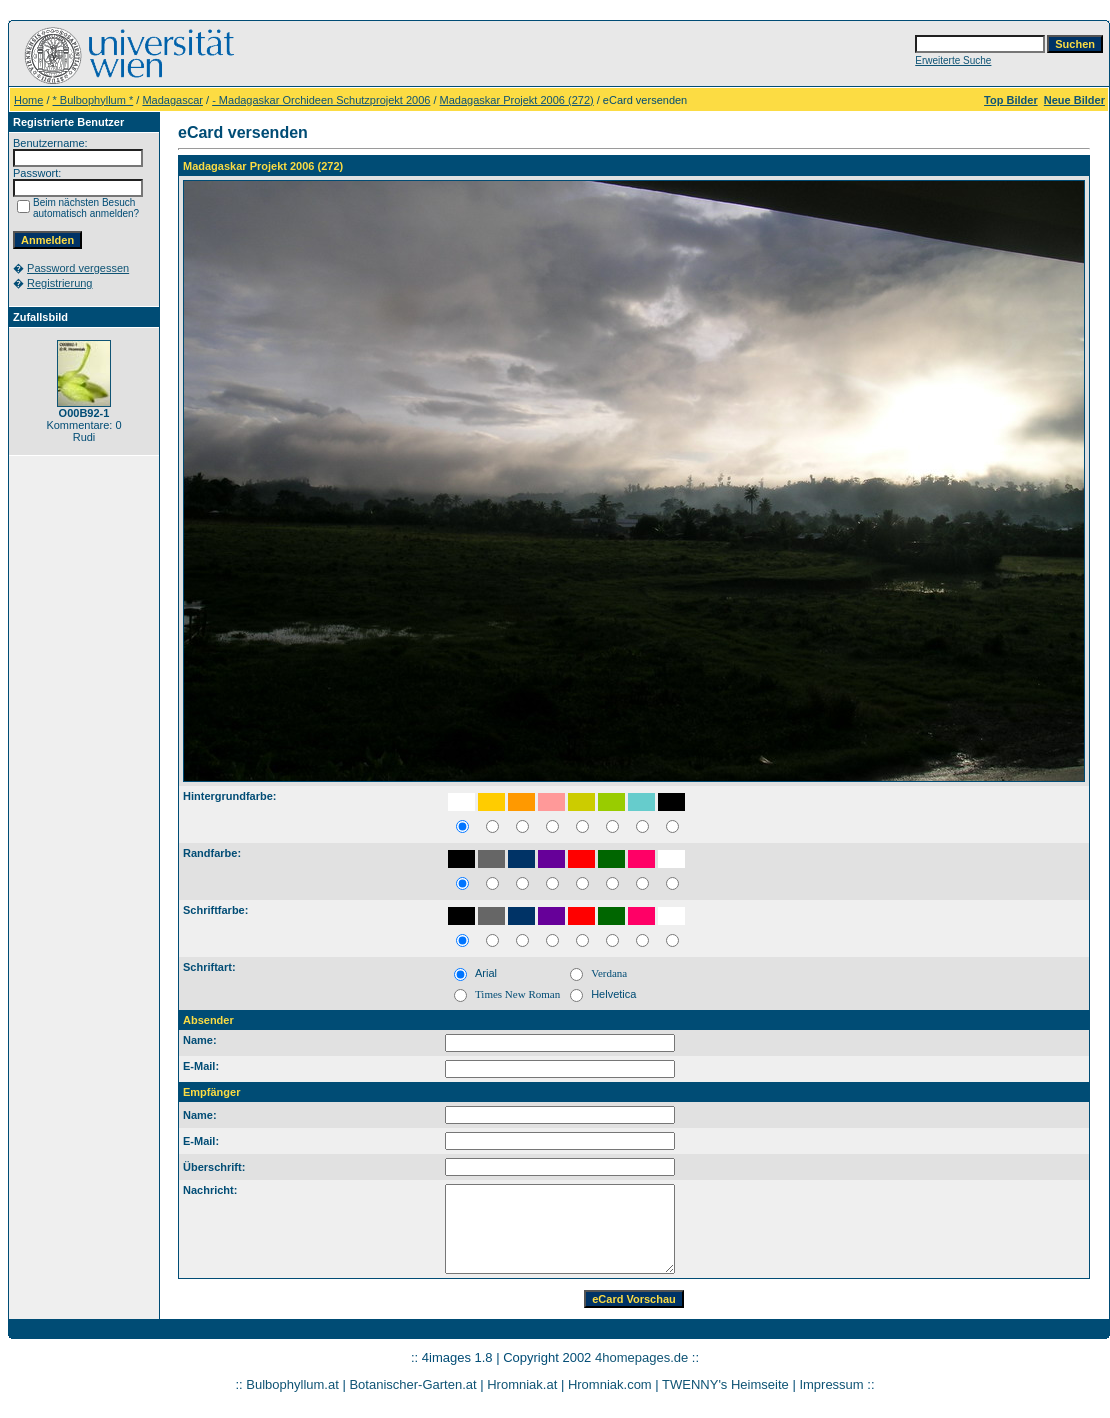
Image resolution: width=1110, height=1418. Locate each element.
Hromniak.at (522, 1384)
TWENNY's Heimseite (725, 1384)
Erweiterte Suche (953, 60)
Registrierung (59, 283)
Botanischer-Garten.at (412, 1384)
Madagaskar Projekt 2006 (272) (517, 100)
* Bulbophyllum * (93, 100)
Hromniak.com (610, 1384)
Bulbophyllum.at (292, 1384)
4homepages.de (641, 1357)
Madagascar (172, 100)
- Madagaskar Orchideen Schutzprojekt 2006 (321, 100)
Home (28, 100)
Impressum (831, 1384)
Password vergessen (78, 268)
